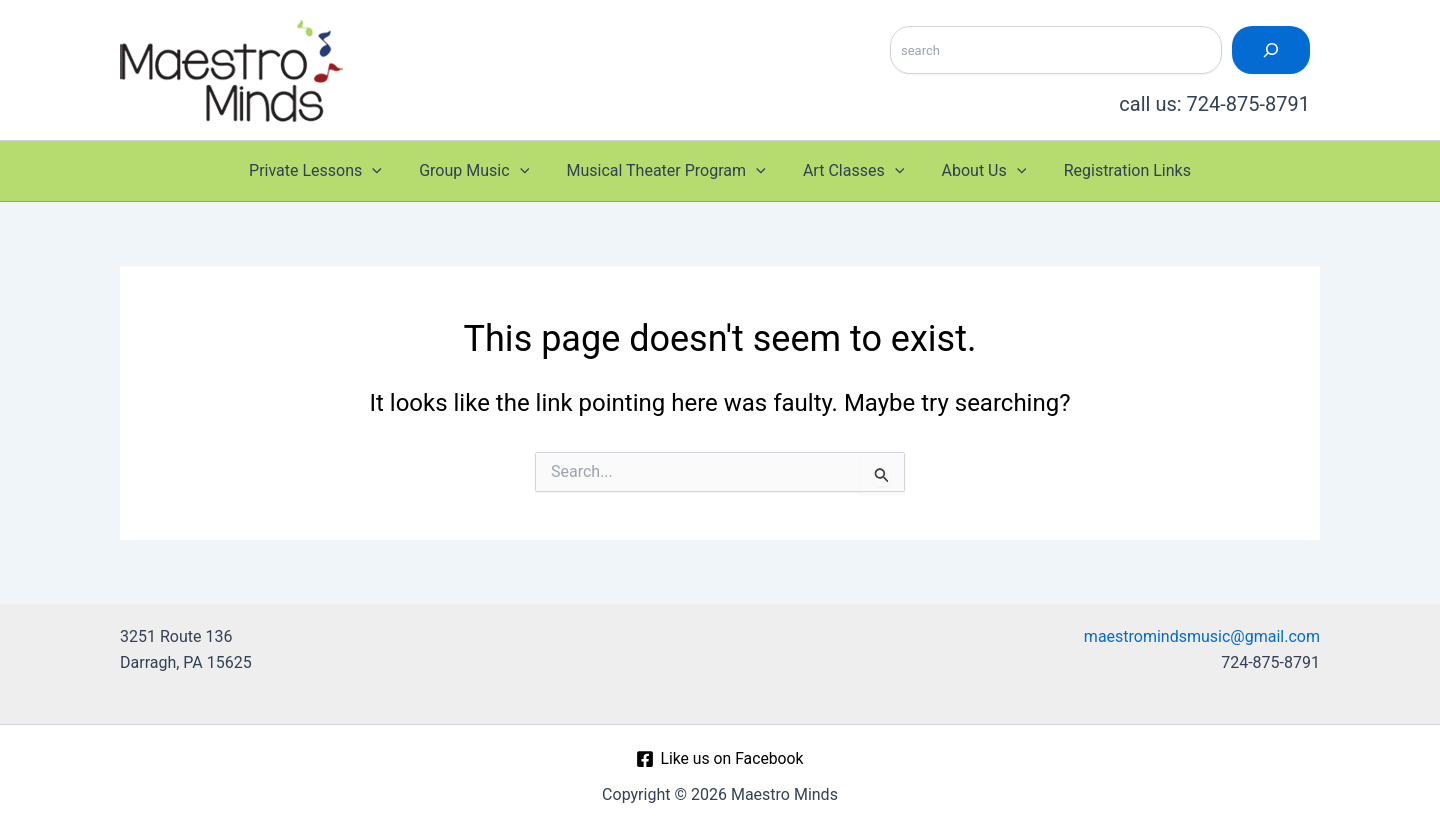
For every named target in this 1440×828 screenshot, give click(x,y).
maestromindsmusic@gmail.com (1202, 636)
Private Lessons (328, 171)
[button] (386, 171)
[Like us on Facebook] (720, 759)
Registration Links (1113, 170)
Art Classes (850, 171)
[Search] (1271, 50)
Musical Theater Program (668, 171)
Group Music (482, 171)
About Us (976, 171)
